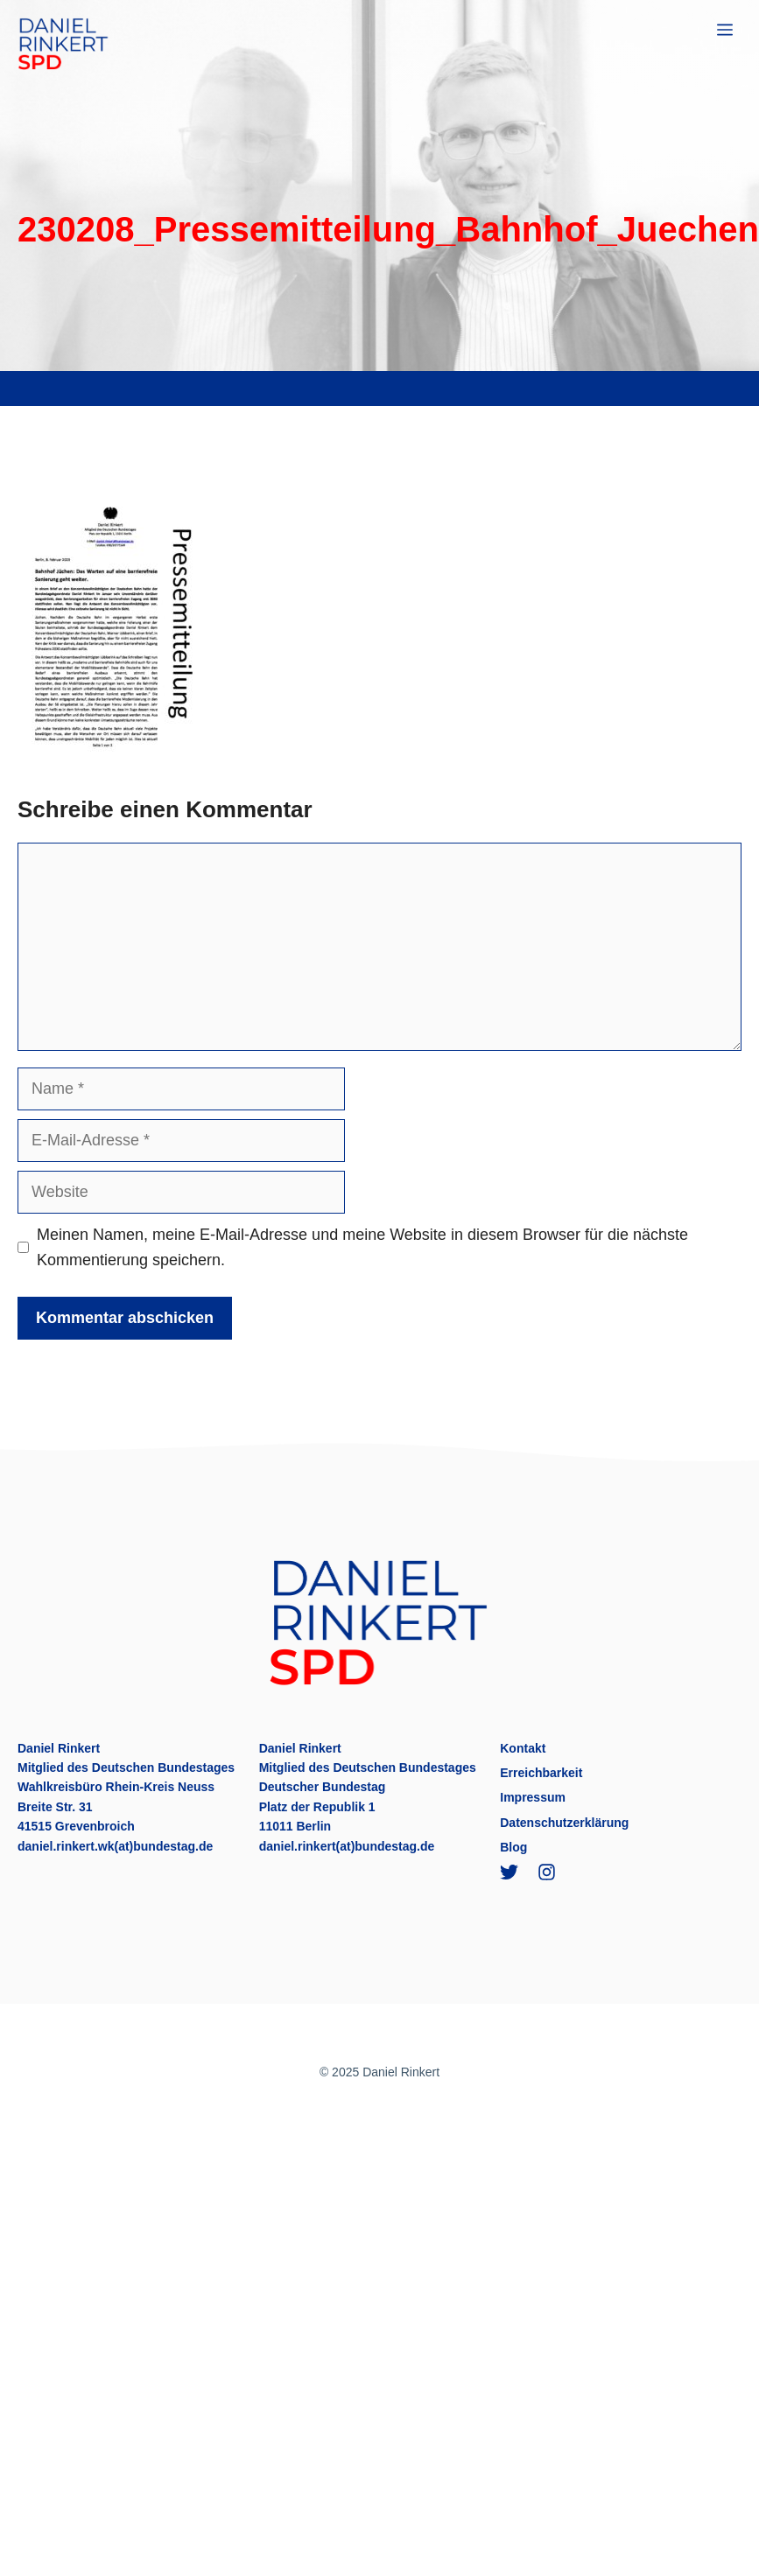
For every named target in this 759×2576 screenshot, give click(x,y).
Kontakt (522, 1748)
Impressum (533, 1797)
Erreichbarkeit (541, 1773)
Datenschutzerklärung (564, 1823)
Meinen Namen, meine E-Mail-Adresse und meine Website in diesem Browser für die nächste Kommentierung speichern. (362, 1247)
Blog (513, 1847)
